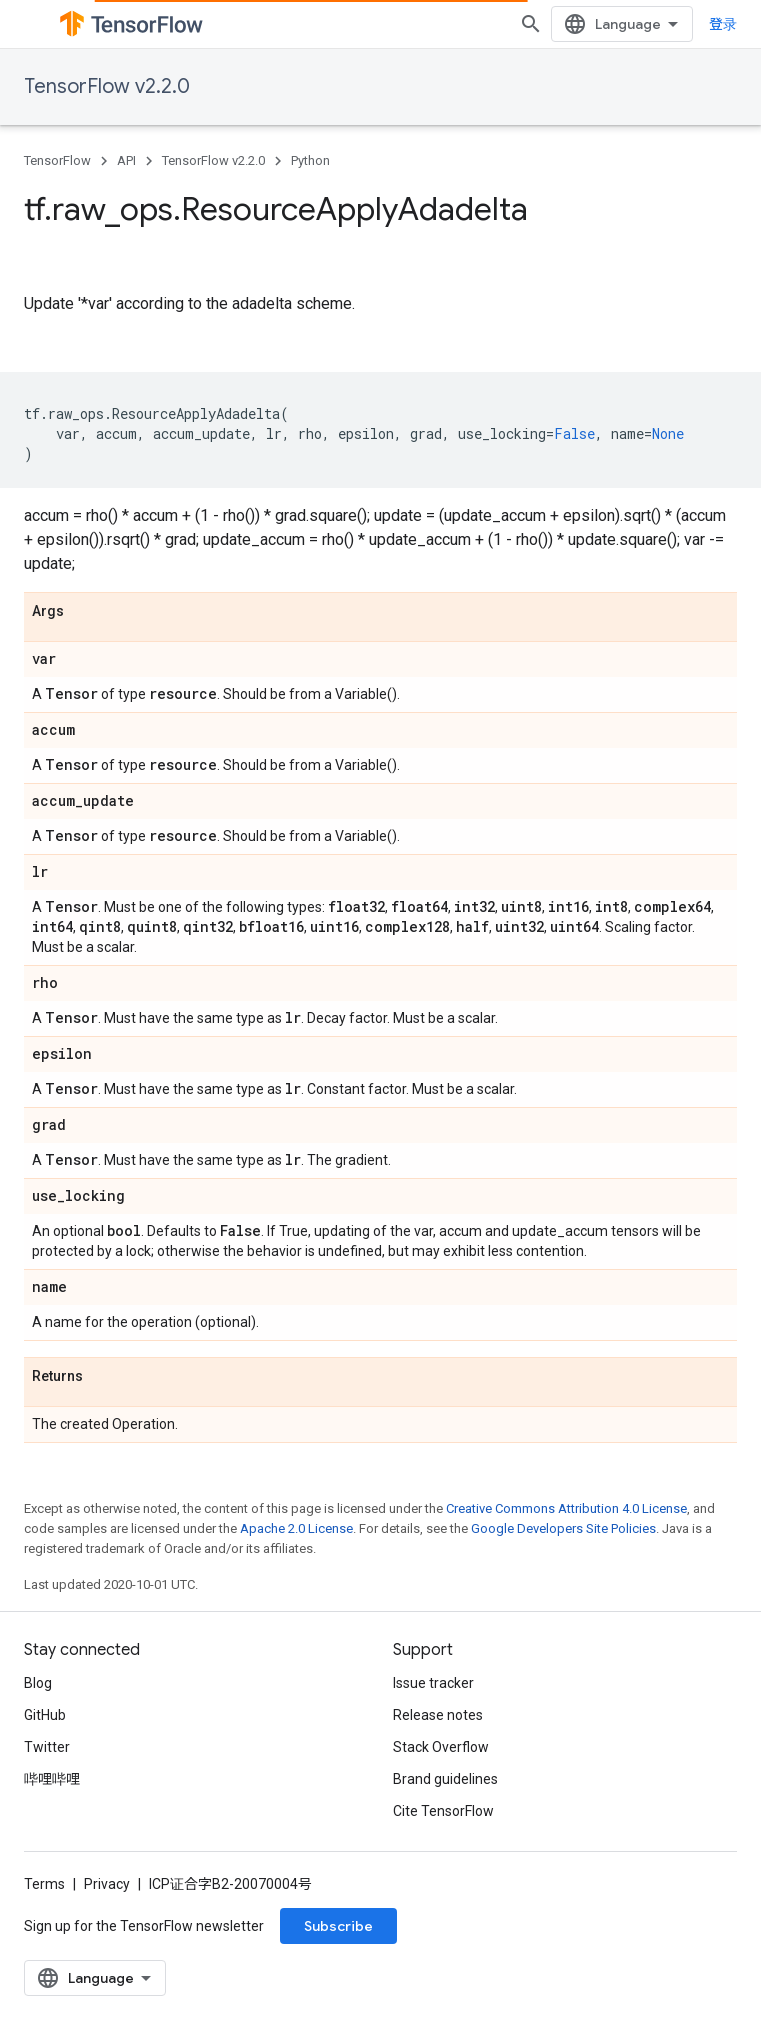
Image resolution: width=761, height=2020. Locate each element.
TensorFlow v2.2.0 (107, 86)
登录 (723, 24)
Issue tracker (433, 1683)
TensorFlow (57, 160)
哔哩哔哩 (52, 1779)
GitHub (45, 1715)
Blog (38, 1683)
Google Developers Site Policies (563, 1528)
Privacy (107, 1884)
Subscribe (338, 1926)
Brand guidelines (445, 1779)
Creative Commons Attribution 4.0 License (566, 1508)
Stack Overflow (441, 1747)
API (126, 160)
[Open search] (531, 24)
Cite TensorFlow (443, 1811)
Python (310, 160)
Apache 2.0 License (296, 1528)
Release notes (438, 1715)
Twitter (47, 1747)
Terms (44, 1884)
